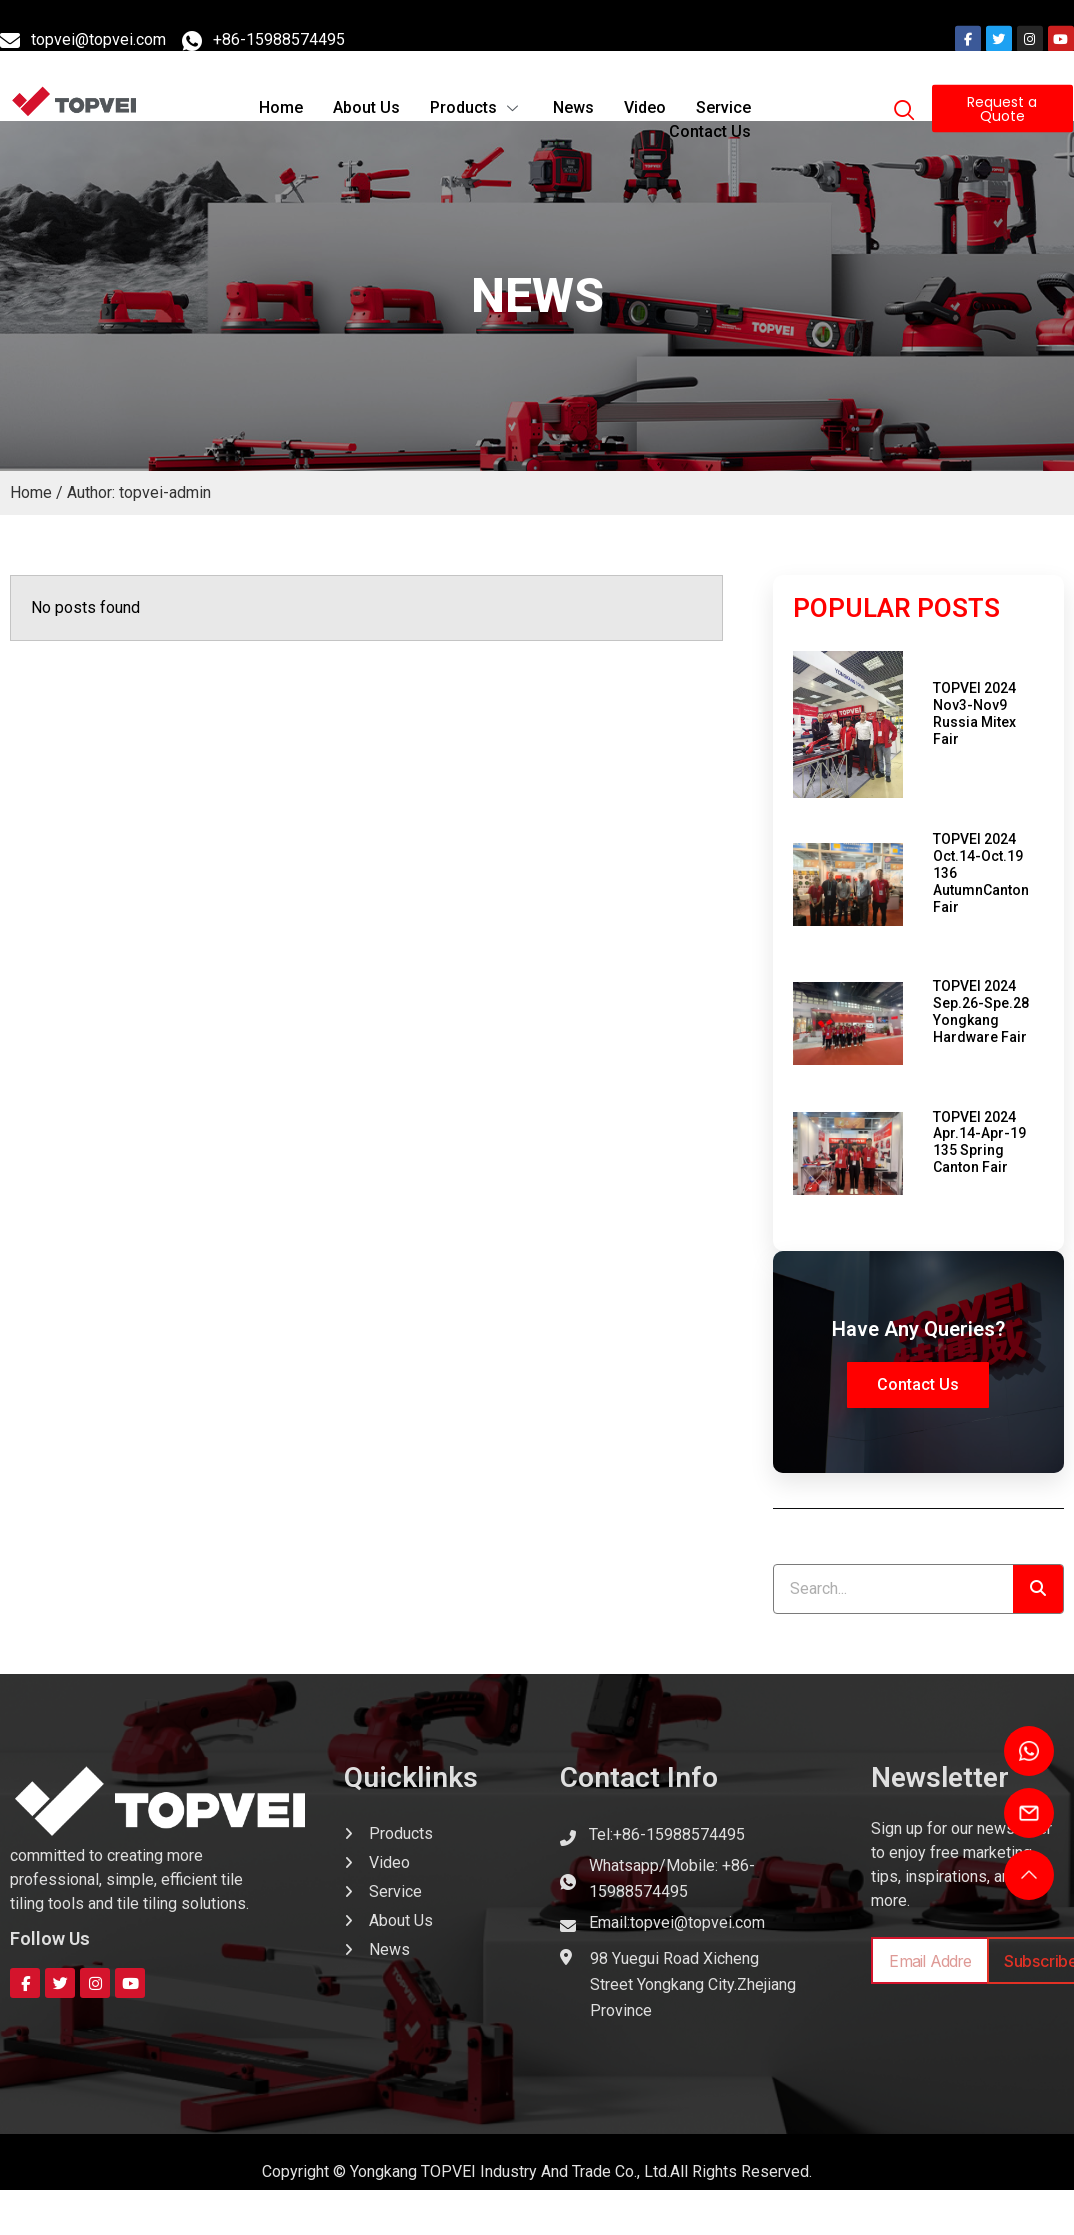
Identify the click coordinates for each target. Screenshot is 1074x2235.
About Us (366, 82)
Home (281, 82)
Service (723, 82)
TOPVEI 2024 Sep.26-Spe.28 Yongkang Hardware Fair (981, 1011)
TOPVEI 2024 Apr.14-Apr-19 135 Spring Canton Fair (979, 1142)
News (573, 82)
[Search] (1038, 1589)
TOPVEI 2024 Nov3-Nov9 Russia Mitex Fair (974, 713)
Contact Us (710, 106)
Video (645, 82)
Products (476, 82)
